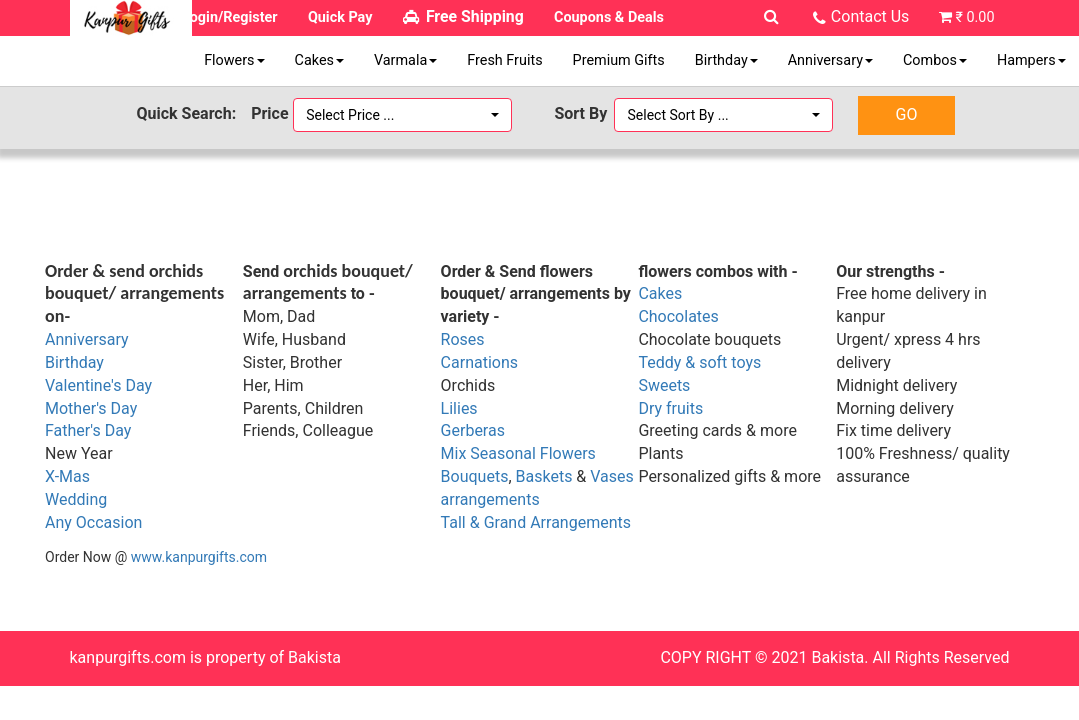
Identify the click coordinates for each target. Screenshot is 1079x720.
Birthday (726, 60)
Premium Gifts (619, 60)
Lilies (459, 408)
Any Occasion (93, 522)
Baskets (544, 476)
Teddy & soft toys (699, 362)
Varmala (405, 60)
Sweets (664, 385)
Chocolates (678, 316)
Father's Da (84, 430)
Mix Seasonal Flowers (518, 453)
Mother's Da (87, 408)
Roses (463, 339)
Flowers (234, 60)
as (81, 476)
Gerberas (473, 430)
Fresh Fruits (504, 60)
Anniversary (830, 60)
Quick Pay (340, 17)
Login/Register (230, 17)
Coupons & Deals (609, 17)
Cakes (319, 60)
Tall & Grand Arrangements (536, 522)
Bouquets (475, 476)
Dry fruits (670, 408)
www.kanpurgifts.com (199, 557)
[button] (402, 115)
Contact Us (870, 16)
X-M (59, 476)
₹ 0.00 (974, 17)
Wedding (76, 499)
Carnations (479, 362)
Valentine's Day (98, 385)
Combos (935, 60)
